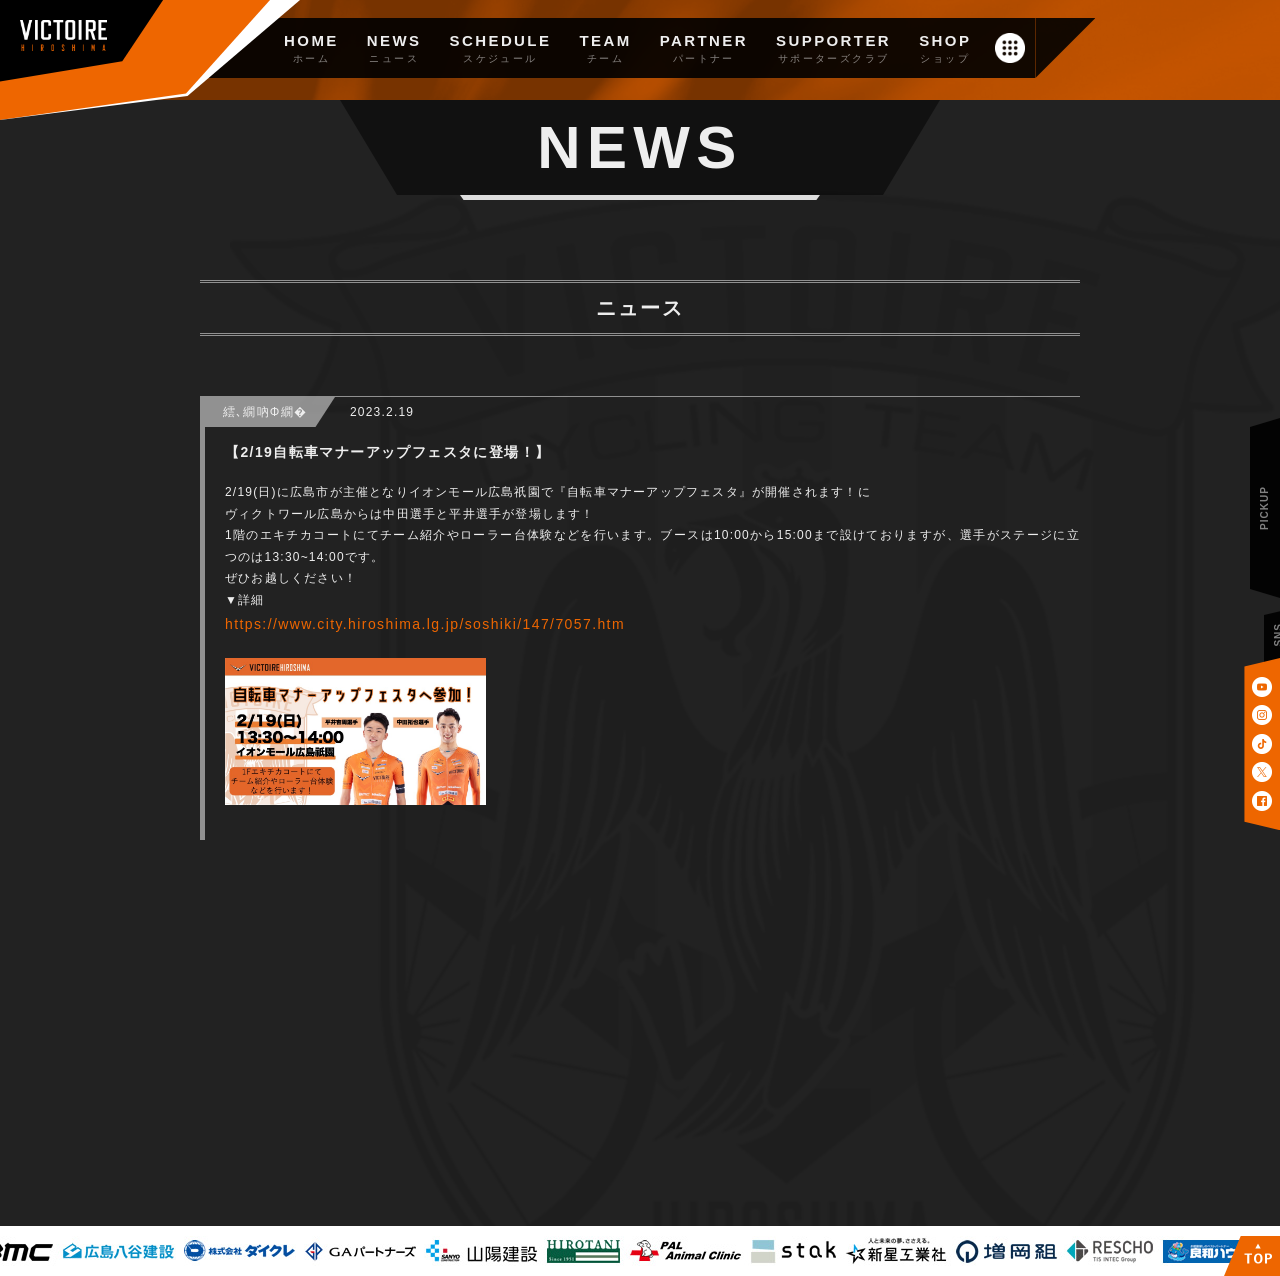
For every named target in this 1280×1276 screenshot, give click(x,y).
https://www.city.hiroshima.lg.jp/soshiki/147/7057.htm (425, 624)
